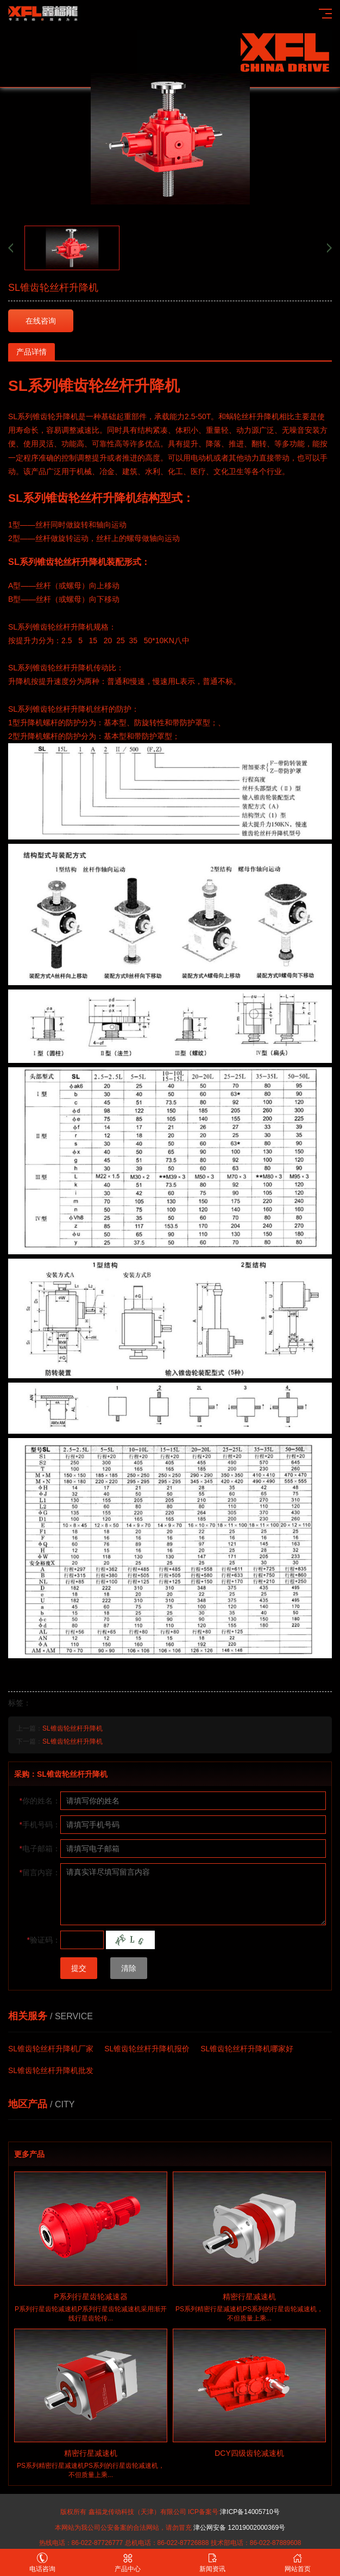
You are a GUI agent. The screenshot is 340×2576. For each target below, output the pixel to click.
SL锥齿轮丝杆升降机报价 (147, 2048)
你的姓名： (40, 1800)
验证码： (43, 1940)
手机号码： (40, 1824)
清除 (128, 1968)
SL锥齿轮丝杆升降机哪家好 (246, 2048)
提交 (78, 1968)
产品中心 (128, 2563)
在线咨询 (41, 320)
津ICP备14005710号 (249, 2512)
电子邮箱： (40, 1848)
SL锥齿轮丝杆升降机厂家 (50, 2048)
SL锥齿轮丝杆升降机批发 (50, 2070)
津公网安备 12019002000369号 (239, 2527)
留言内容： (40, 1872)
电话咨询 (42, 2563)
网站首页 (298, 2563)
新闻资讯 (212, 2563)
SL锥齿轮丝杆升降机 (72, 1728)
